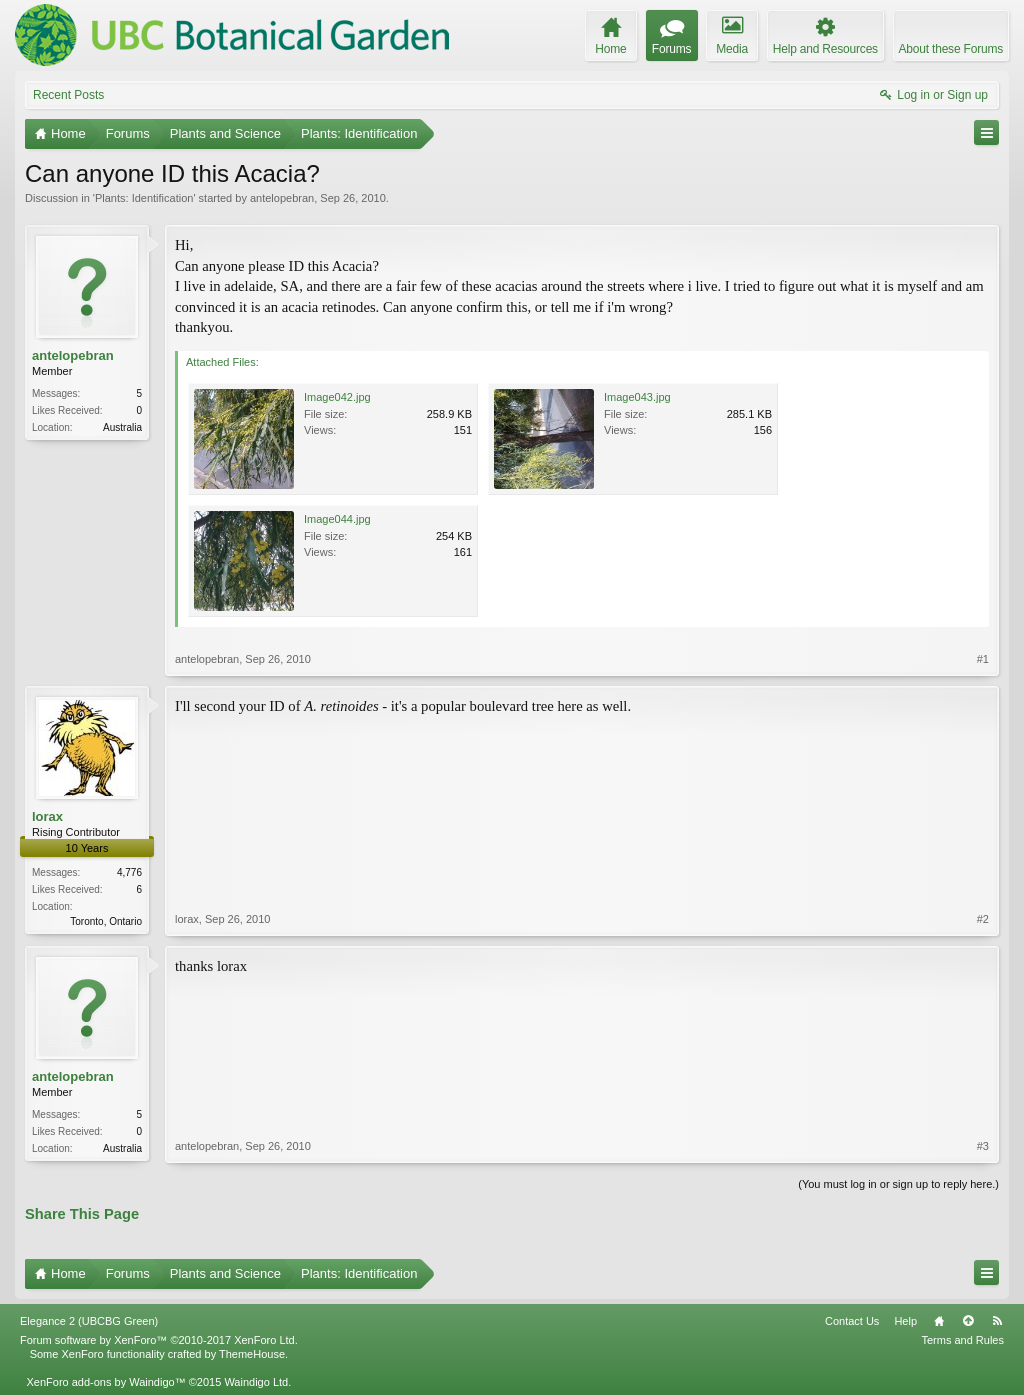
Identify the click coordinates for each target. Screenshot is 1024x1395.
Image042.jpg (337, 397)
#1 (983, 659)
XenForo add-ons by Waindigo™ (105, 1382)
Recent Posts (68, 95)
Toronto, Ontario (106, 921)
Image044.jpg (337, 519)
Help (905, 1321)
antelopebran (282, 198)
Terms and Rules (962, 1340)
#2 (983, 919)
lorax (47, 816)
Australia (122, 427)
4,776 (129, 872)
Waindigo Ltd (256, 1382)
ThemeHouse (252, 1354)
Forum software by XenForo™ (159, 1340)
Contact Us (852, 1321)
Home (939, 1321)
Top (968, 1321)
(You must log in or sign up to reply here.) (898, 1184)
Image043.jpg (637, 397)
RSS (997, 1321)
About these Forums (951, 49)
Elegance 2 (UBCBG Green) (89, 1321)
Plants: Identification (144, 198)
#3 (983, 1146)
